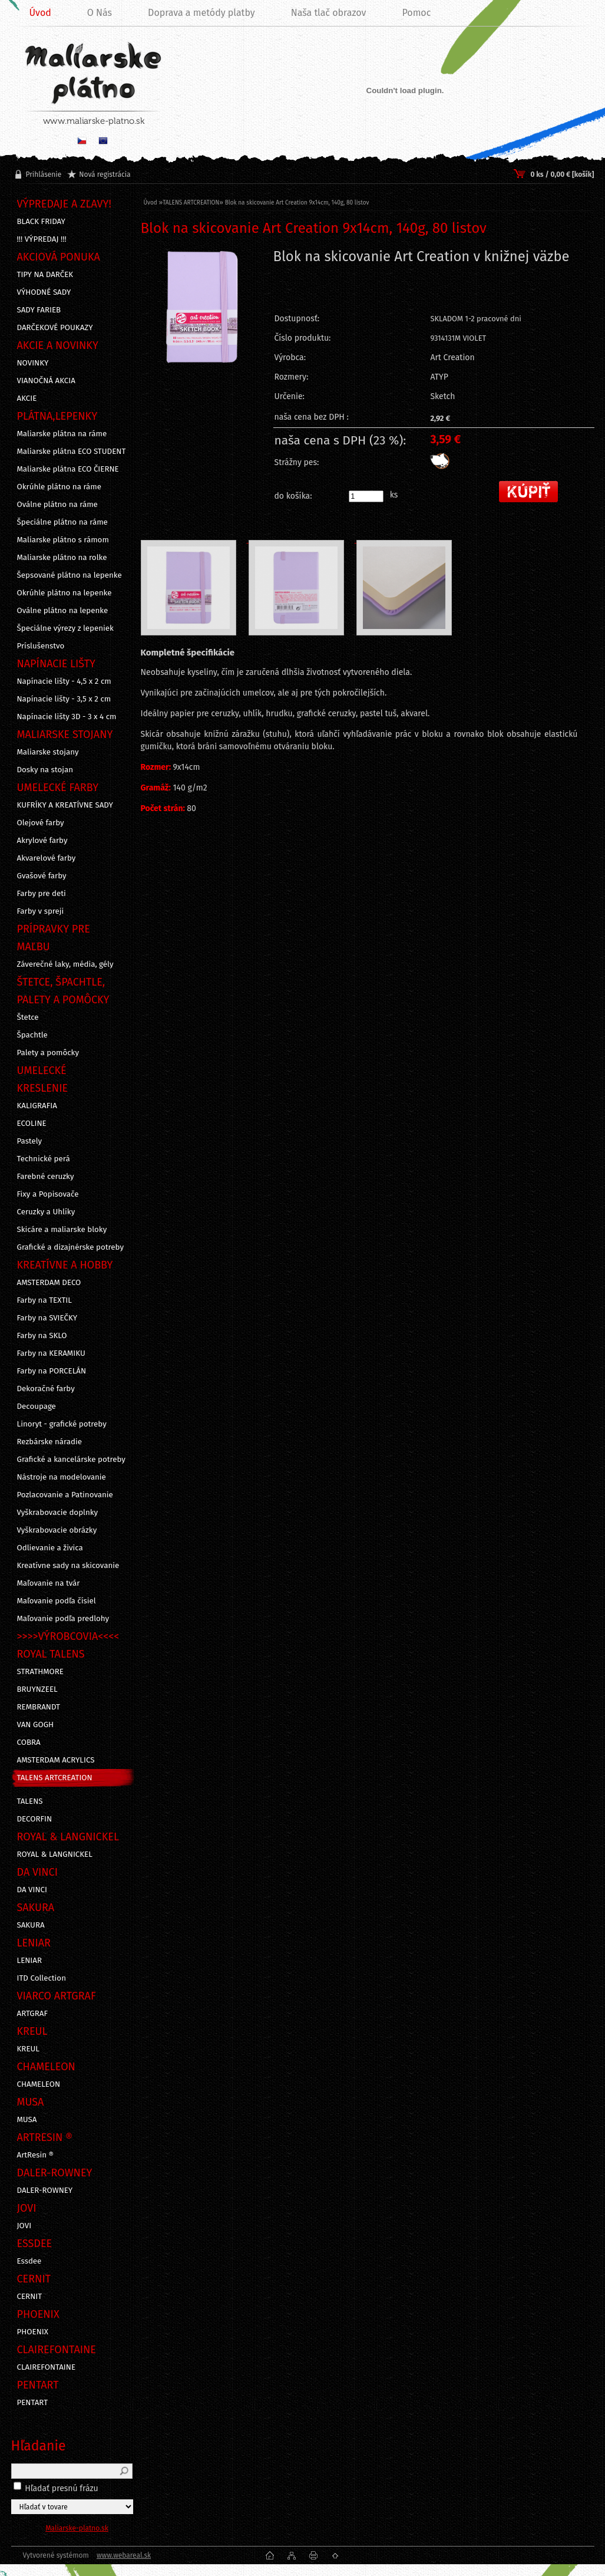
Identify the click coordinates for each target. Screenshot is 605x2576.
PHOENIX (32, 2332)
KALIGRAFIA (37, 1106)
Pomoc (416, 12)
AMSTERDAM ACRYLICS (56, 1760)
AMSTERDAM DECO (49, 1282)
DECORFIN (34, 1819)
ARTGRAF (32, 2013)
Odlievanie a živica (50, 1548)
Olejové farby (40, 823)
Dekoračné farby (46, 1389)
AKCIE (27, 398)
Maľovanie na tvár (48, 1583)
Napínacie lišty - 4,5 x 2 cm (64, 681)
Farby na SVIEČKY (47, 1318)
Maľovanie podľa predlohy (63, 1618)
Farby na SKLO (42, 1335)
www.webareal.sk (124, 2555)
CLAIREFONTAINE (46, 2367)
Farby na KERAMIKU (51, 1353)
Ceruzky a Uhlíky (46, 1212)
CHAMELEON (39, 2084)
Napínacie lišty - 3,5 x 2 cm (64, 699)
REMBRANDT (38, 1707)
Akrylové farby (42, 840)
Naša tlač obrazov (328, 12)
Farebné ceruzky (45, 1176)
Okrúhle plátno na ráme (59, 487)
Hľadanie (38, 2445)
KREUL (28, 2049)
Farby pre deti (41, 893)
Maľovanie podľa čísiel (56, 1601)
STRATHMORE (40, 1671)
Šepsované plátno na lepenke (69, 575)
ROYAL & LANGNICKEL (54, 1854)
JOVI (24, 2226)
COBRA (29, 1742)
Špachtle (32, 1035)
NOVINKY (33, 363)
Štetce (28, 1017)
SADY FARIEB (39, 310)
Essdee (29, 2261)
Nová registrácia (104, 174)
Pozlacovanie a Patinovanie (65, 1495)
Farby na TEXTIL (44, 1300)
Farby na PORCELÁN (52, 1371)
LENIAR (29, 1960)
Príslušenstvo (41, 646)
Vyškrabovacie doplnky (57, 1512)
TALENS (30, 1801)
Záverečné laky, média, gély (65, 964)
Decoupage (36, 1406)
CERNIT (29, 2296)
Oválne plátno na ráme (57, 504)
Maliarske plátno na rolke (62, 557)
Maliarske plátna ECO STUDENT (71, 451)
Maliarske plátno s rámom (63, 540)
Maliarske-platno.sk (76, 2528)
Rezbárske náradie (49, 1442)
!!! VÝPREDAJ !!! (42, 239)
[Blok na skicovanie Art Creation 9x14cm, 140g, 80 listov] (202, 337)
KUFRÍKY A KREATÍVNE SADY (65, 805)
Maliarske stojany (48, 752)
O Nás (99, 12)
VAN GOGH (35, 1725)
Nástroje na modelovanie (61, 1477)
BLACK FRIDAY (41, 221)
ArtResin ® (35, 2155)
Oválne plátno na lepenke (62, 610)
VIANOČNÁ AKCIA (46, 381)
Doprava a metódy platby (201, 12)
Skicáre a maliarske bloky (62, 1229)
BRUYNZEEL (37, 1689)
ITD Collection (41, 1978)
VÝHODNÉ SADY (44, 292)
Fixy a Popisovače (48, 1194)
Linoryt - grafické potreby (62, 1424)
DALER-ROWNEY (45, 2190)
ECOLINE (32, 1123)
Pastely (29, 1141)
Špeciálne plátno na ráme (62, 522)
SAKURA (31, 1925)
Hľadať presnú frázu (61, 2488)
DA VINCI (32, 1890)
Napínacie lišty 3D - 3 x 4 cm (67, 717)
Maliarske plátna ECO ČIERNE (68, 469)
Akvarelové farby (46, 858)
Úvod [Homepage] (40, 12)
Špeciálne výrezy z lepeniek (65, 628)
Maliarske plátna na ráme (62, 434)
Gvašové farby (42, 876)
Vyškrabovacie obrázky (57, 1530)
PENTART (32, 2402)
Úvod (150, 202)
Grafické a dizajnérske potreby (70, 1247)
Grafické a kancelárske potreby (71, 1459)
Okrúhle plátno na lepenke (64, 593)
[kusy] (366, 496)
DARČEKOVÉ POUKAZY (55, 327)
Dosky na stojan (45, 770)
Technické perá (43, 1159)
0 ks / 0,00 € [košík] (562, 174)
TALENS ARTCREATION (54, 1778)
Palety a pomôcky (48, 1053)
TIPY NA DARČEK (45, 274)
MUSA (27, 2119)
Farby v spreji (40, 911)
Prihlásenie (44, 174)
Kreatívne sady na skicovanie (68, 1565)
